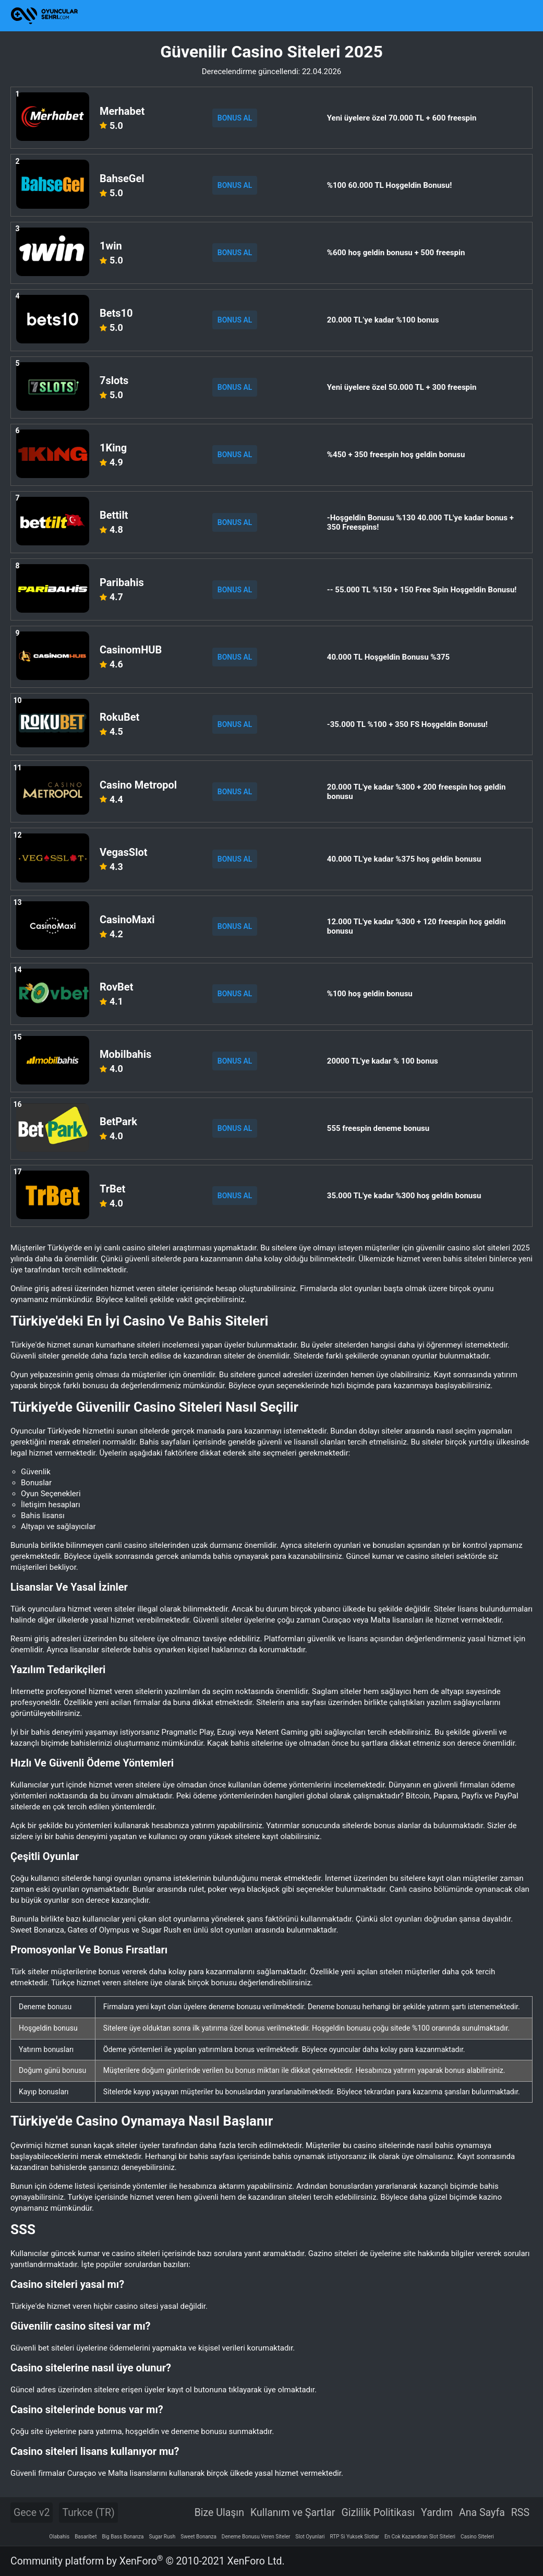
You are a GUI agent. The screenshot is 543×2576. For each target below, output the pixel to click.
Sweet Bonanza (198, 2536)
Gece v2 (32, 2513)
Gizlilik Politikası (378, 2513)
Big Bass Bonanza (122, 2536)
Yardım (437, 2513)
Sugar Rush (162, 2536)
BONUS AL (235, 118)
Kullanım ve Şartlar (292, 2513)
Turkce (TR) (88, 2513)
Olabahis (59, 2536)
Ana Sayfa (482, 2513)
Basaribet (85, 2536)
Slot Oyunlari (309, 2536)
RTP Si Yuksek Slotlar (354, 2536)
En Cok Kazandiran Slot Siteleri (419, 2536)
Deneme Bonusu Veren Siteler (256, 2536)
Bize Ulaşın (219, 2513)
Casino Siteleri (477, 2536)
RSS (520, 2513)
